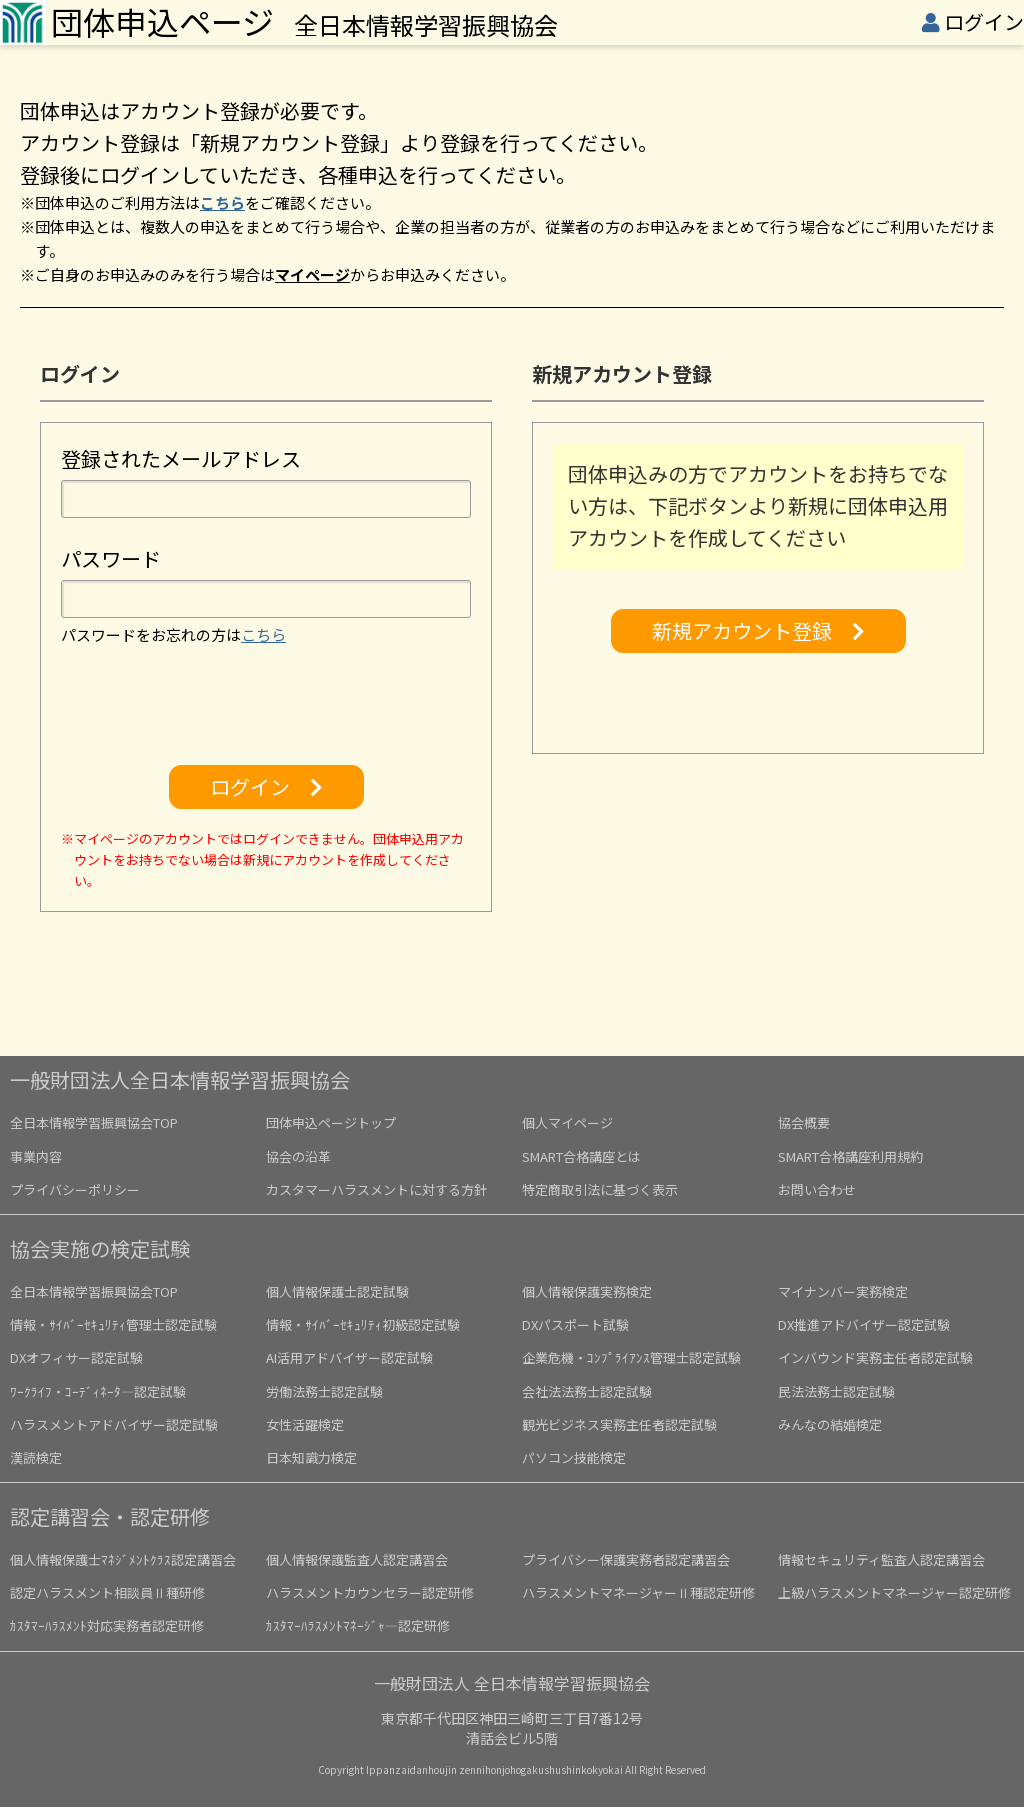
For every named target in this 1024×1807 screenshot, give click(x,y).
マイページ (312, 274)
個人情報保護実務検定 (587, 1291)
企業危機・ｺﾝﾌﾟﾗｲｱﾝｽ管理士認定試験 (631, 1357)
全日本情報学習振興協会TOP (94, 1122)
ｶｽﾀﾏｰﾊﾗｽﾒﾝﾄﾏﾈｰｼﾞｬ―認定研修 (358, 1625)
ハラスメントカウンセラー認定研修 (370, 1592)
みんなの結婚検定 (830, 1424)
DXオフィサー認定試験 (76, 1357)
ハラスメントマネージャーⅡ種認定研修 (638, 1592)
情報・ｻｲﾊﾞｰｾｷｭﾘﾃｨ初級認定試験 (363, 1324)
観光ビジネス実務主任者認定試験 (619, 1424)
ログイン (984, 21)
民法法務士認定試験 (836, 1391)
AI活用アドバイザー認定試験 (349, 1357)
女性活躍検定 (305, 1424)
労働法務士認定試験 (324, 1391)
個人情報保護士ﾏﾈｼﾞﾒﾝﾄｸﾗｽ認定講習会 (123, 1559)
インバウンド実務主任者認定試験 (875, 1357)
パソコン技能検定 (574, 1457)
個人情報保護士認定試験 (337, 1291)
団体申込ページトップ (331, 1122)
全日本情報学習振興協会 (304, 24)
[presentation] (266, 706)
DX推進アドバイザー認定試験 (864, 1324)
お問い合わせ (817, 1189)
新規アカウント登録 (758, 630)
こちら (222, 202)
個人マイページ (567, 1122)
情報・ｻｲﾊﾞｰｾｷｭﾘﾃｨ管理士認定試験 (113, 1324)
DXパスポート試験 (575, 1324)
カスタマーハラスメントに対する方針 (376, 1189)
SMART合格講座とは (581, 1156)
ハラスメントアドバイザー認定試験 (114, 1424)
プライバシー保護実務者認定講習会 (626, 1559)
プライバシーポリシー (75, 1189)
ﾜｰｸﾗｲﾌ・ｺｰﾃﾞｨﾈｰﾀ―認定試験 (98, 1391)
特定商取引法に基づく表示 (600, 1189)
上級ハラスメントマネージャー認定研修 (894, 1592)
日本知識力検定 (311, 1457)
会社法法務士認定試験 (587, 1391)
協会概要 (804, 1122)
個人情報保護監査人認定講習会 (357, 1559)
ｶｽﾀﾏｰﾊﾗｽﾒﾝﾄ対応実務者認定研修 (107, 1625)
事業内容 (36, 1156)
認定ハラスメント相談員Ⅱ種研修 (107, 1592)
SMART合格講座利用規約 (850, 1156)
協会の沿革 (298, 1156)
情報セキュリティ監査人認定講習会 (881, 1559)
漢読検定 (36, 1457)
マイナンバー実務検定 (843, 1291)
